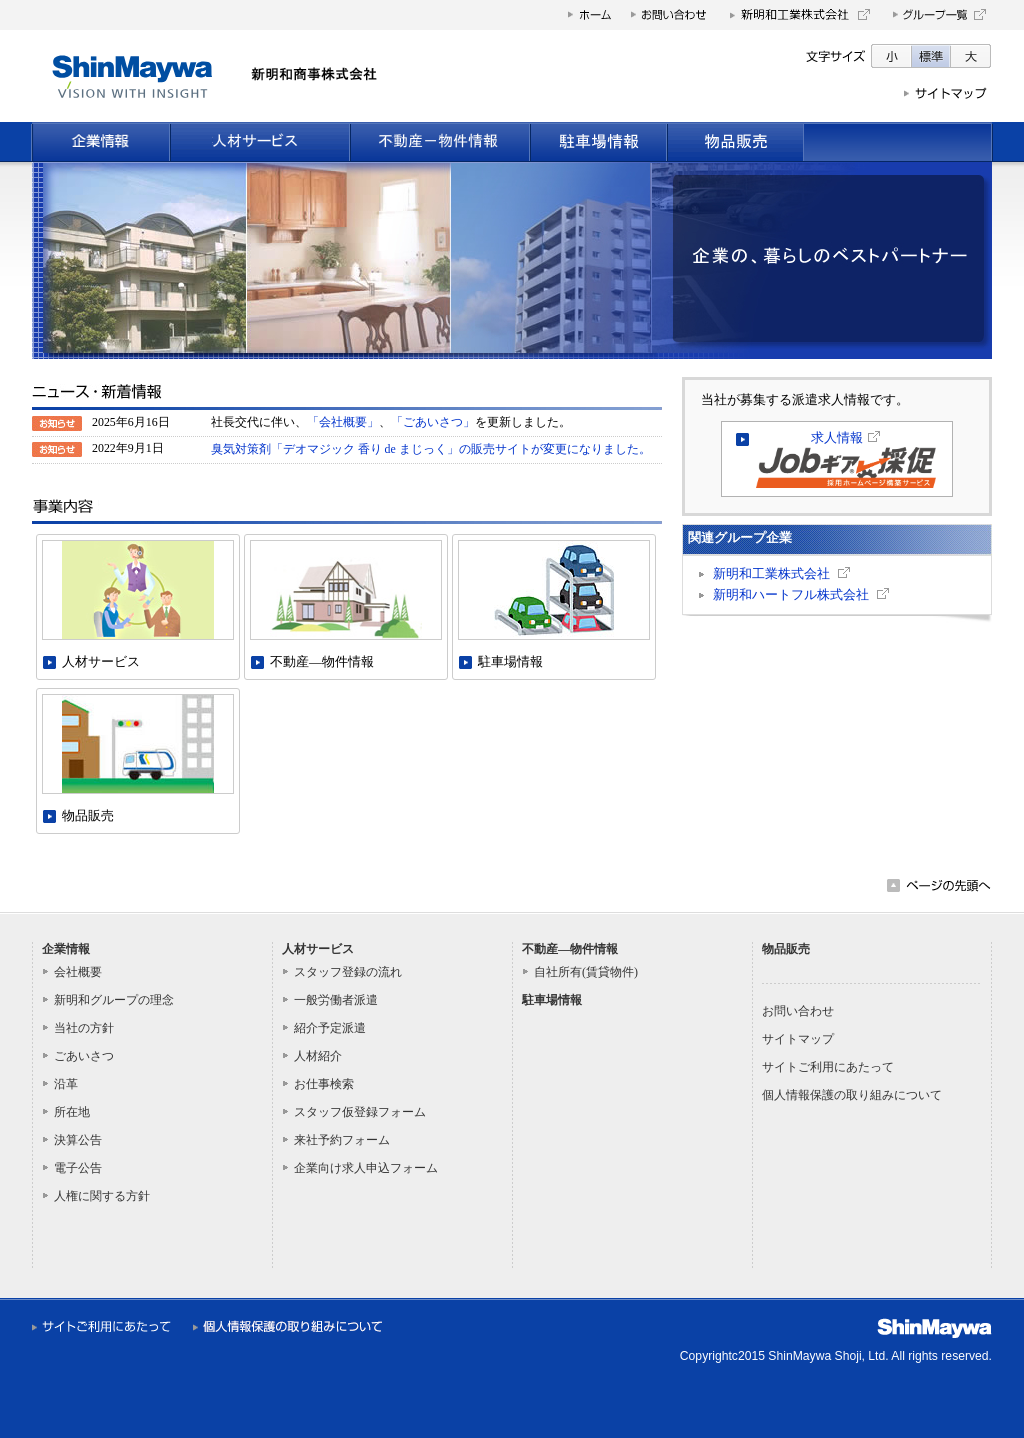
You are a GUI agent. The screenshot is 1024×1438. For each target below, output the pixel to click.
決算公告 (78, 1140)
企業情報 (66, 949)
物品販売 (786, 949)
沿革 (66, 1084)
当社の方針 (84, 1028)
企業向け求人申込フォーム (366, 1168)
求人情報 (837, 438)
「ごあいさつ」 (433, 422)
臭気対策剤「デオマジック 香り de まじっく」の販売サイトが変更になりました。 (431, 449)
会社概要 (78, 972)
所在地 (72, 1112)
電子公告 (78, 1168)
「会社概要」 (343, 422)
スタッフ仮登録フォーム (360, 1112)
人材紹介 (318, 1056)
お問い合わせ (798, 1011)
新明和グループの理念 (114, 1000)
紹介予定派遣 (330, 1028)
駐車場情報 (552, 1000)
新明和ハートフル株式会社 (791, 595)
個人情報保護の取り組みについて (852, 1095)
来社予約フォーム (342, 1140)
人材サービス (318, 949)
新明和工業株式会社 (771, 574)
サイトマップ (798, 1039)
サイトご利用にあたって (828, 1067)
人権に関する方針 (102, 1196)
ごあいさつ (84, 1056)
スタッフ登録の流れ (348, 972)
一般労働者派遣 (336, 1000)
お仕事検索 (324, 1084)
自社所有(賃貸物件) (586, 972)
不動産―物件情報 (570, 949)
